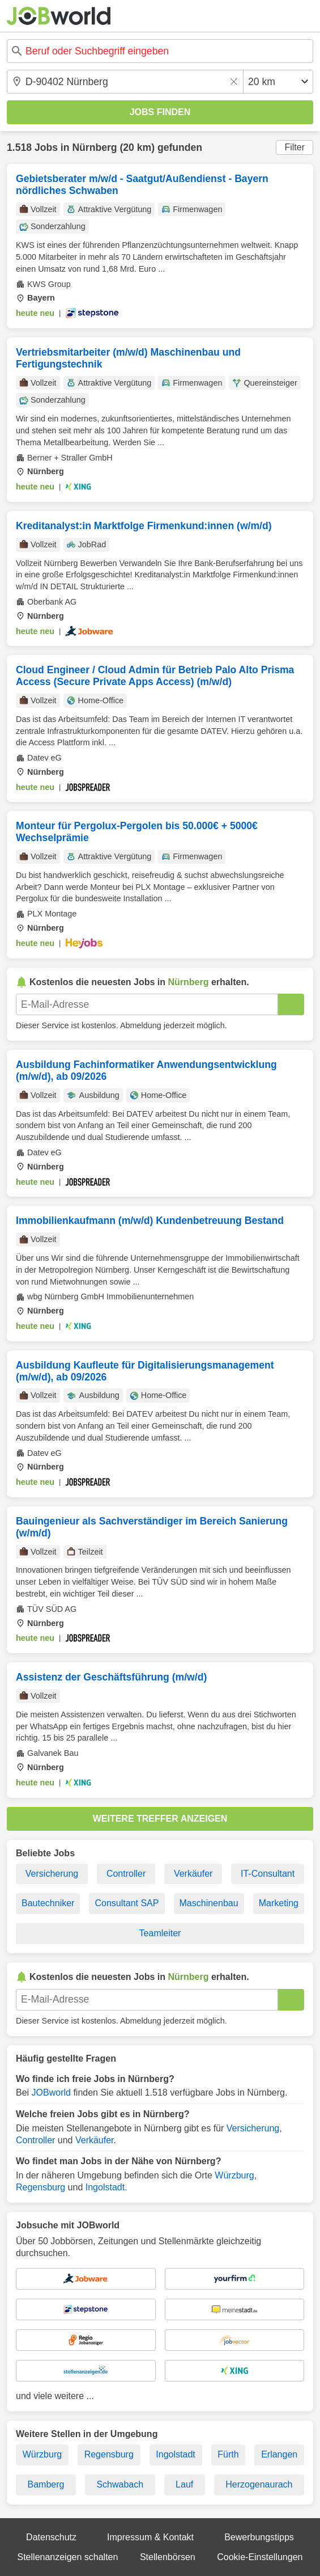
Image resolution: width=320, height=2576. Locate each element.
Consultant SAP (127, 1903)
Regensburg (40, 2187)
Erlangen (279, 2454)
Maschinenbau (209, 1903)
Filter (294, 147)
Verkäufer (193, 1873)
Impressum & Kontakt (150, 2537)
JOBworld (51, 2092)
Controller (126, 1873)
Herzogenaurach (258, 2484)
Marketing (278, 1903)
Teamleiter (160, 1933)
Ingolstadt (105, 2187)
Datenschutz (51, 2537)
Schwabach (119, 2484)
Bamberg (45, 2484)
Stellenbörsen (167, 2557)
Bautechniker (48, 1903)
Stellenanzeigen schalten (68, 2557)
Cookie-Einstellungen (259, 2557)
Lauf (184, 2484)
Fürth (227, 2454)
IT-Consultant (268, 1873)
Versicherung (51, 1873)
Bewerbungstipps (259, 2537)
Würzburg (234, 2175)
